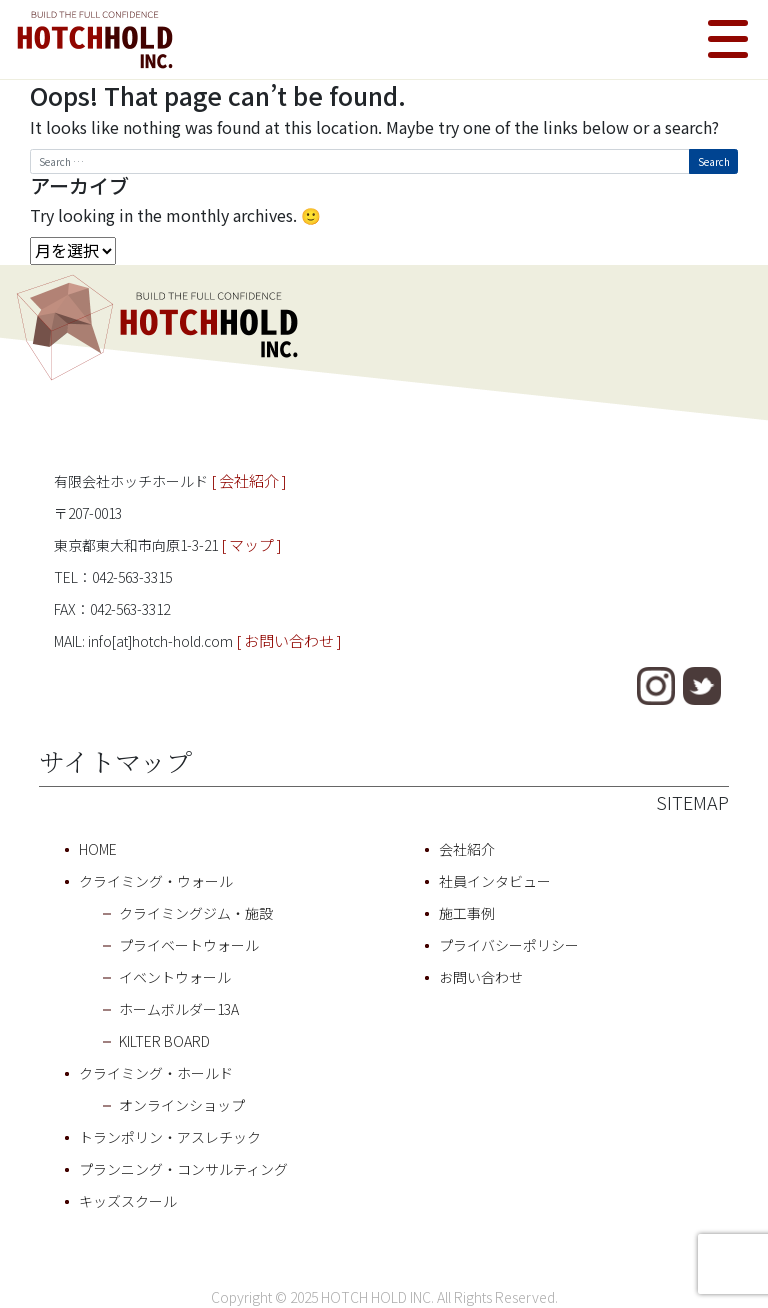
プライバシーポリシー (509, 945)
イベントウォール (175, 977)
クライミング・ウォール (156, 881)
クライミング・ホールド (156, 1073)
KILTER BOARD (164, 1041)
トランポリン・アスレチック (170, 1137)
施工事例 (467, 913)
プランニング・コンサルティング (183, 1169)
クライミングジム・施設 (196, 913)
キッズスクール (128, 1201)
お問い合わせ (481, 977)
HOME (98, 849)
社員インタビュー (495, 881)
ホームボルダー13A (179, 1009)
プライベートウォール (189, 945)
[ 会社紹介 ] (249, 480)
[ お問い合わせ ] (289, 640)
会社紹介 (467, 849)
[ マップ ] (251, 544)
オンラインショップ (182, 1105)
